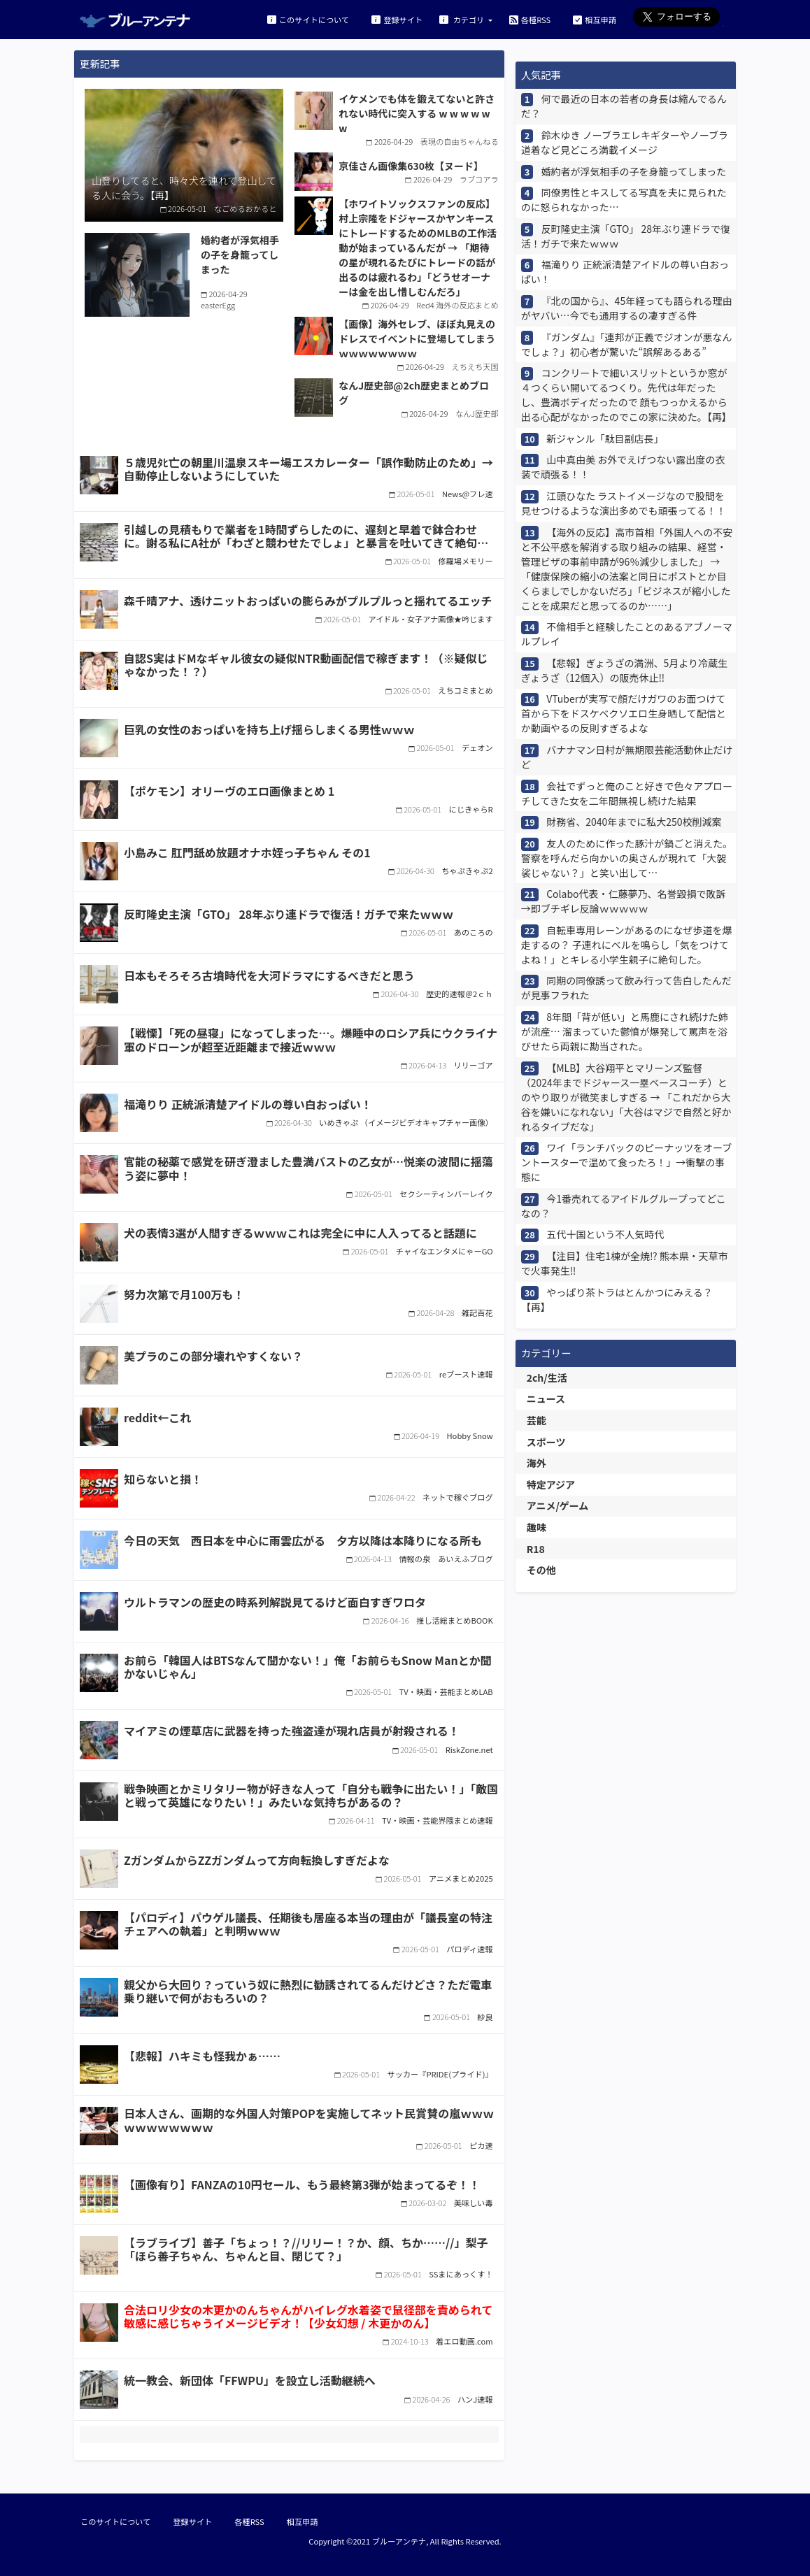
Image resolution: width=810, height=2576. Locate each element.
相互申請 (594, 19)
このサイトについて (308, 19)
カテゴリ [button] (462, 19)
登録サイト (396, 19)
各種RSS (529, 19)
